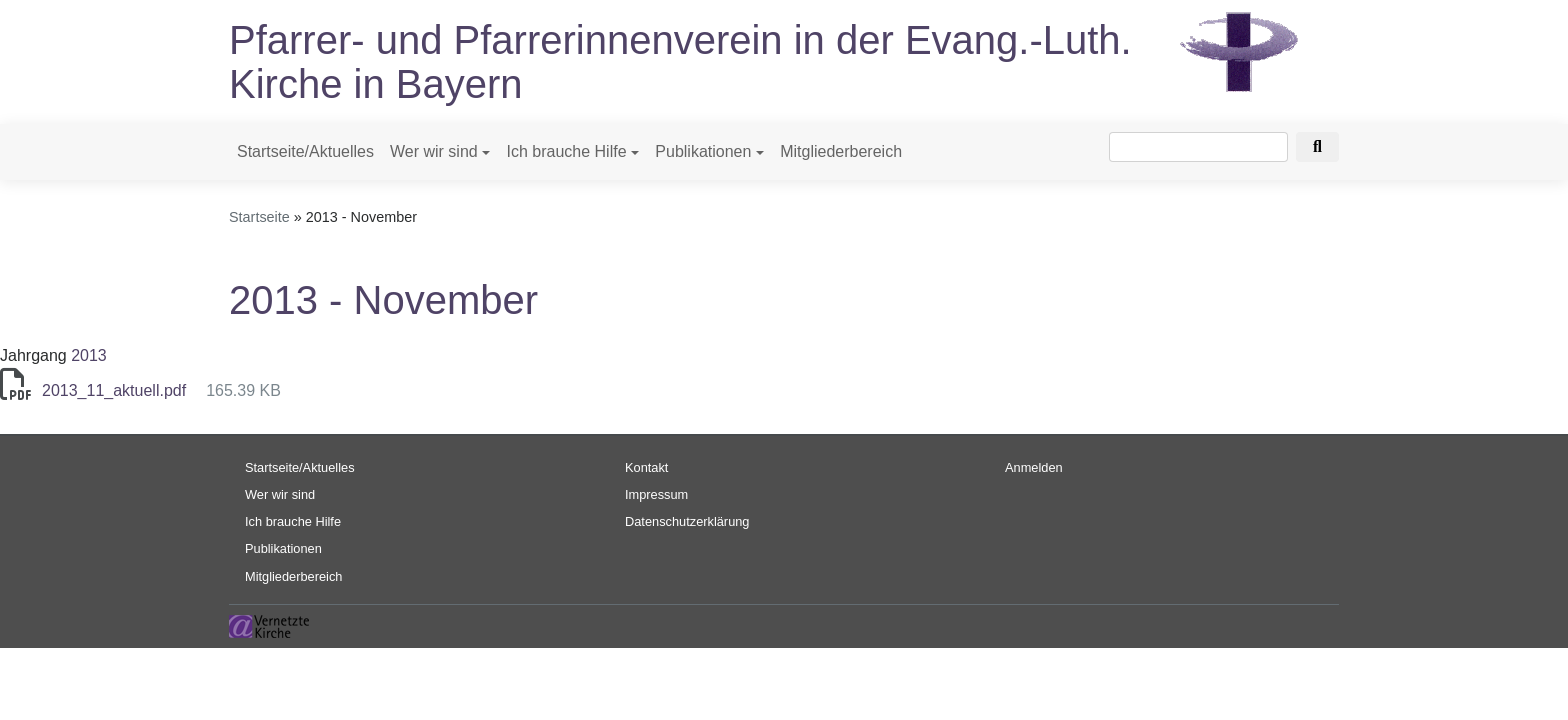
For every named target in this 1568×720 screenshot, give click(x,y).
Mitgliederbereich (841, 151)
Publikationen (703, 151)
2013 (89, 355)
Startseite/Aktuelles (305, 151)
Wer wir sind (434, 151)
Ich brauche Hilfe (566, 151)
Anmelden (1034, 467)
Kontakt (646, 467)
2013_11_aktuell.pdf (114, 390)
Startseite (259, 217)
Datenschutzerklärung (687, 521)
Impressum (656, 494)
